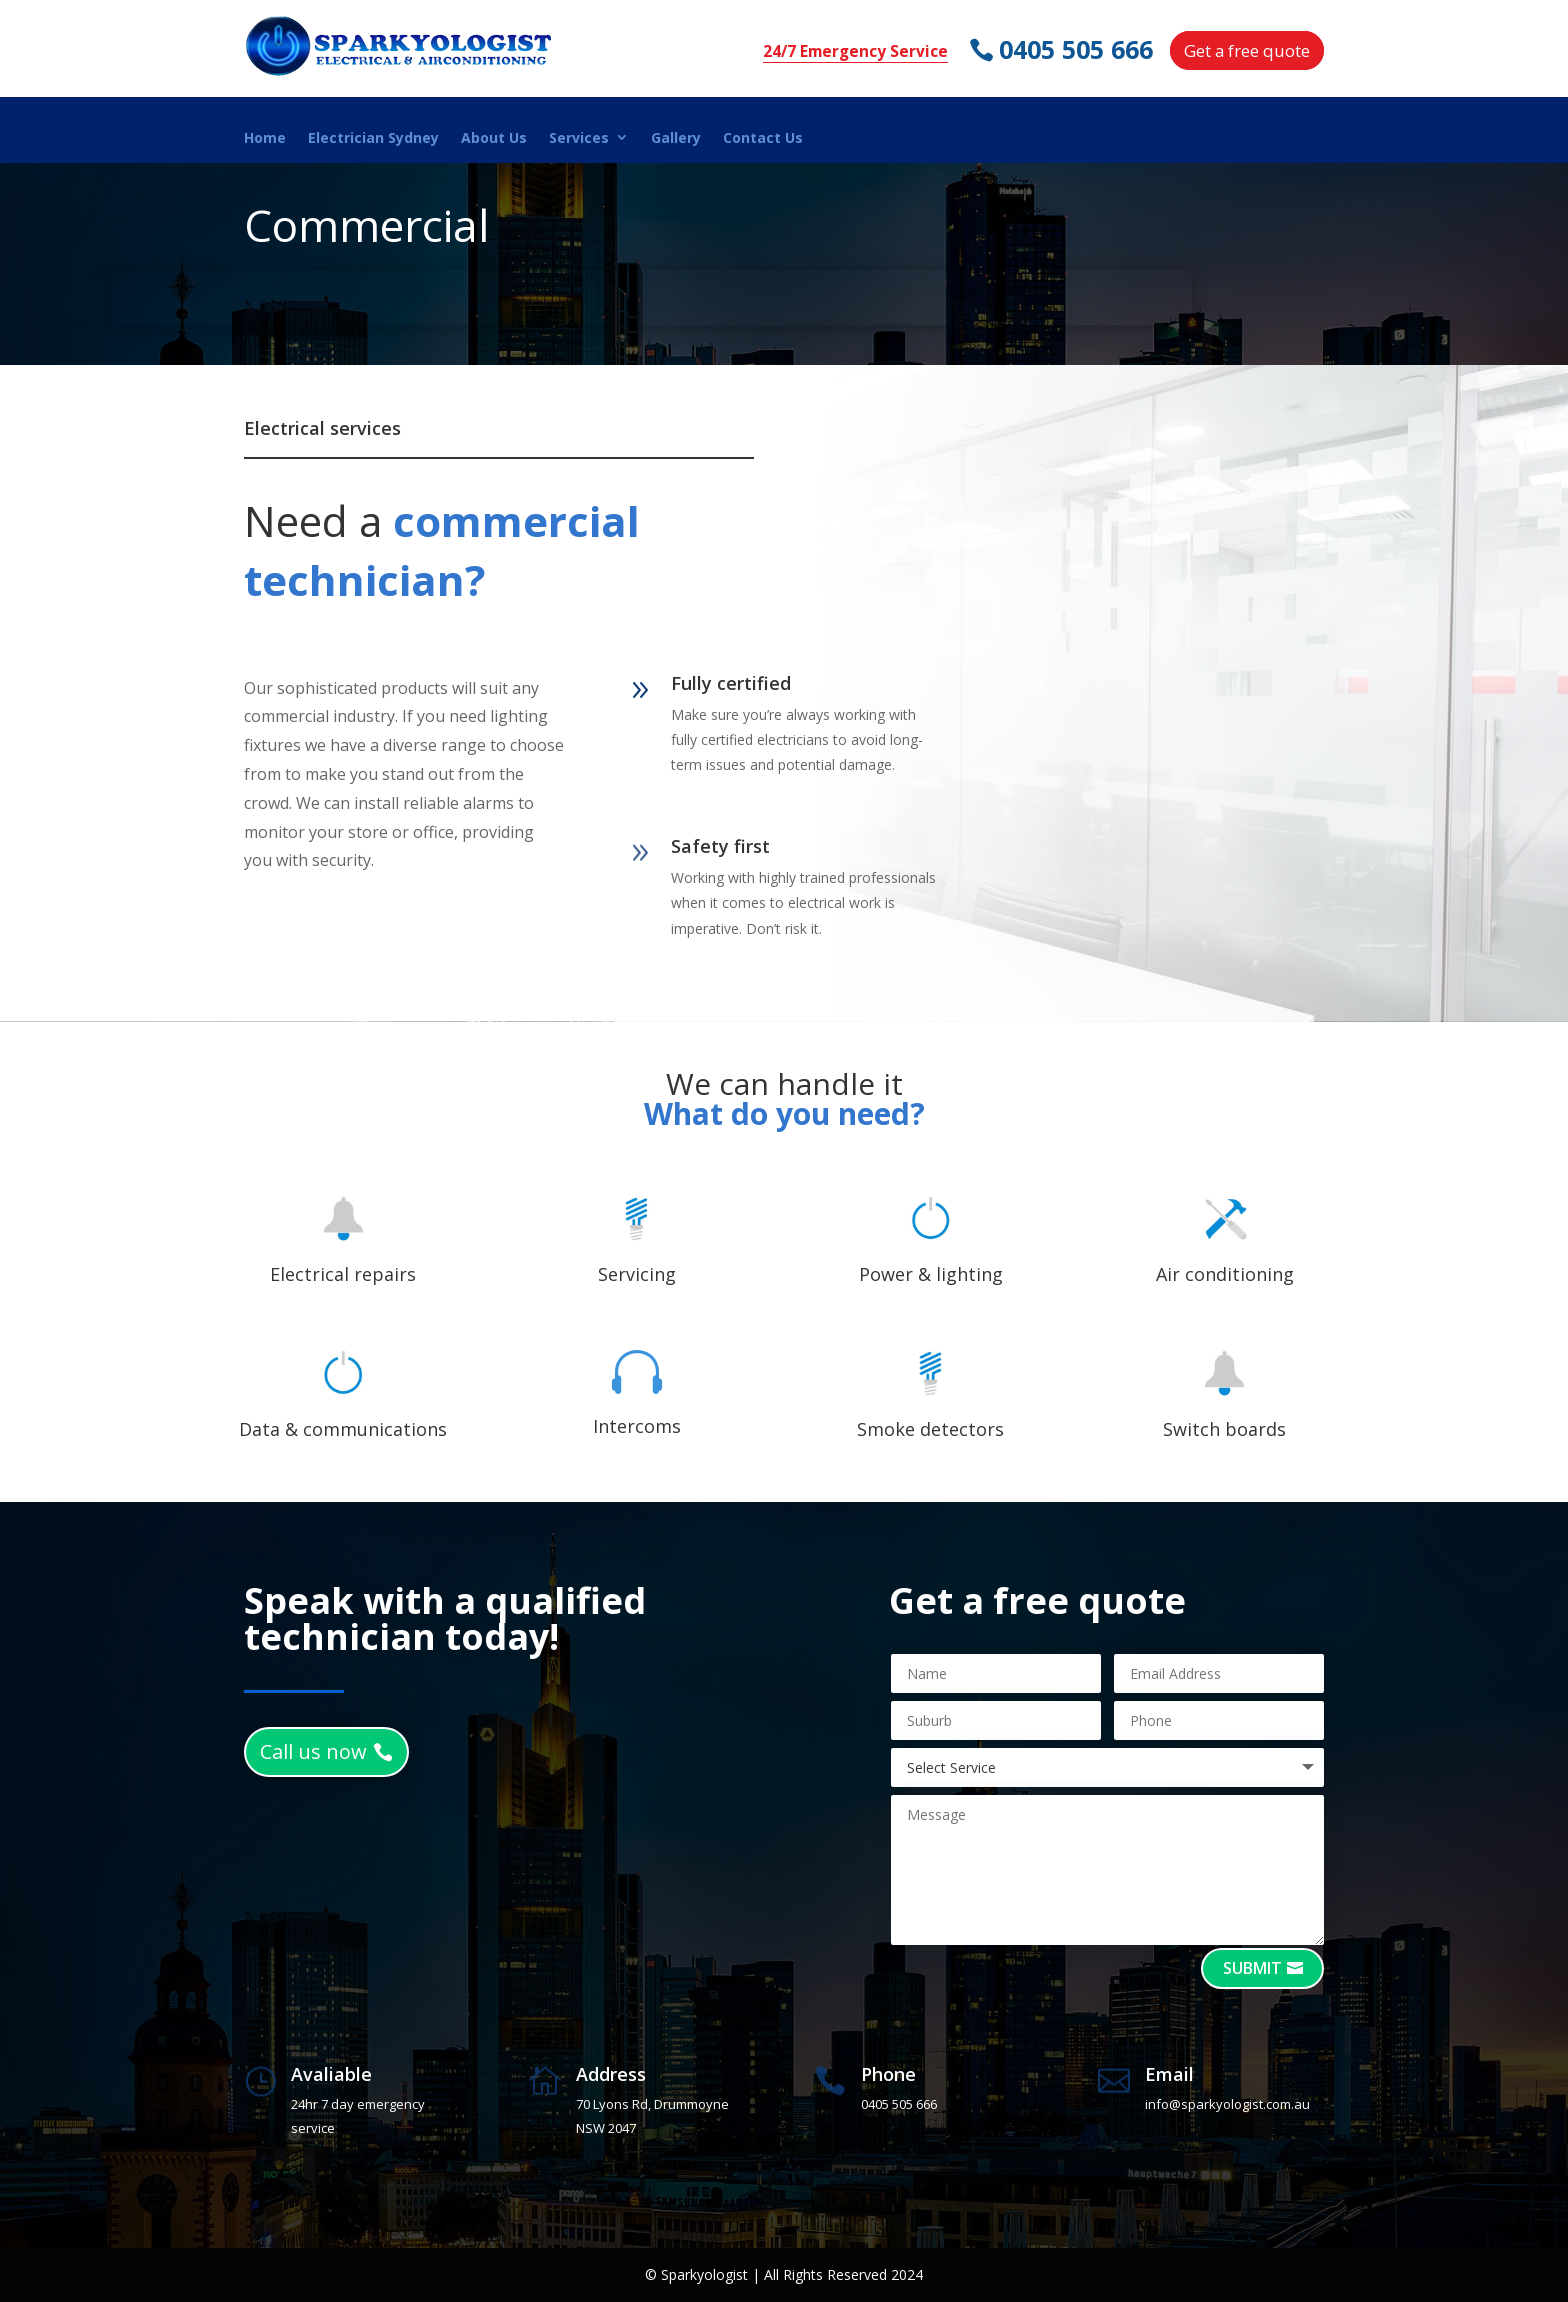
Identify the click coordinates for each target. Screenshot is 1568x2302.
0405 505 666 (1078, 49)
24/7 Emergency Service (855, 51)
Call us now (313, 1751)
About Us (494, 138)
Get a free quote (1247, 50)
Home (265, 138)
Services (579, 138)
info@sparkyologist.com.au (1227, 2104)
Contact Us (763, 138)
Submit (1252, 1968)
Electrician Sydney (373, 138)
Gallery (676, 138)
